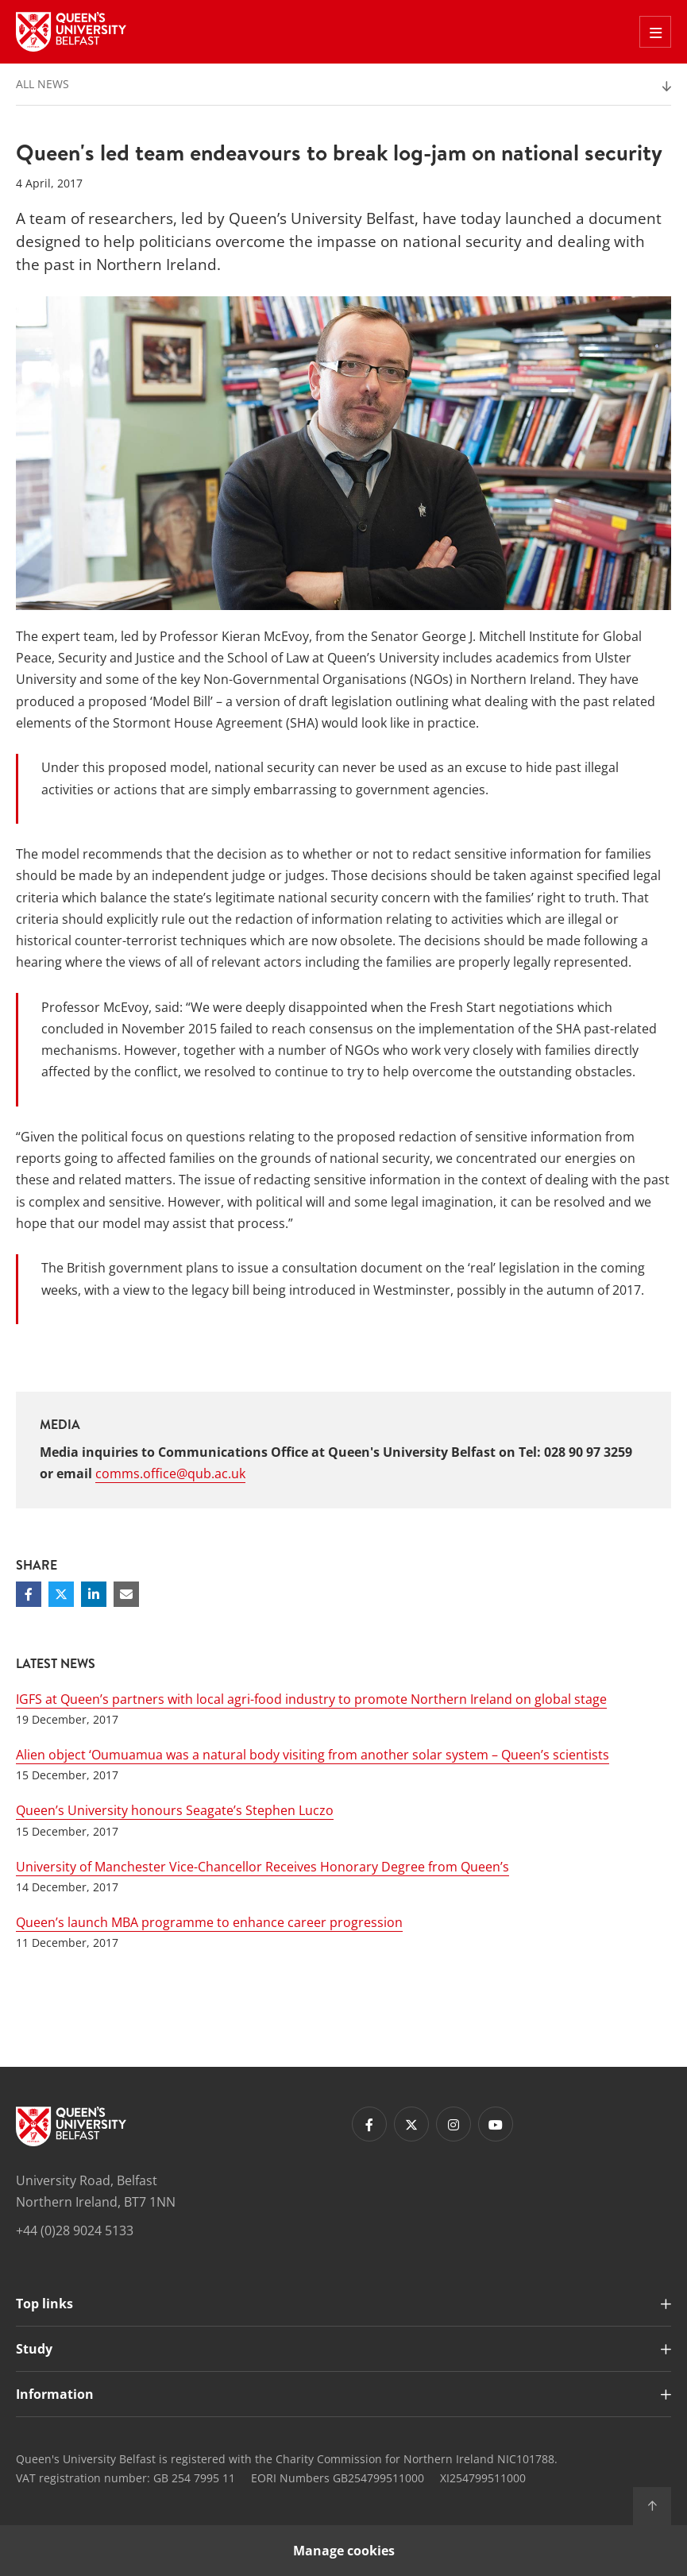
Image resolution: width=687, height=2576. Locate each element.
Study (34, 2349)
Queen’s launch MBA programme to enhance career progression (209, 1922)
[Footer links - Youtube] (495, 2124)
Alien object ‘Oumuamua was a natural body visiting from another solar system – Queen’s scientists (312, 1754)
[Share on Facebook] (28, 1594)
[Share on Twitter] (61, 1594)
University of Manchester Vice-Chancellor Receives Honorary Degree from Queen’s (262, 1866)
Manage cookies (344, 2550)
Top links (44, 2303)
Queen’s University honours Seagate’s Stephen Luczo (175, 1810)
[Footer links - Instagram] (453, 2124)
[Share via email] (126, 1594)
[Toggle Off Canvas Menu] (655, 32)
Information (55, 2394)
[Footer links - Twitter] (411, 2124)
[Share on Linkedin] (93, 1594)
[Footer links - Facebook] (369, 2124)
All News (42, 83)
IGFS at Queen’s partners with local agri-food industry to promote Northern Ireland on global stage (311, 1699)
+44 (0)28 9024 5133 (74, 2230)
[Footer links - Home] (71, 2126)
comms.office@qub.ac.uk (170, 1473)
